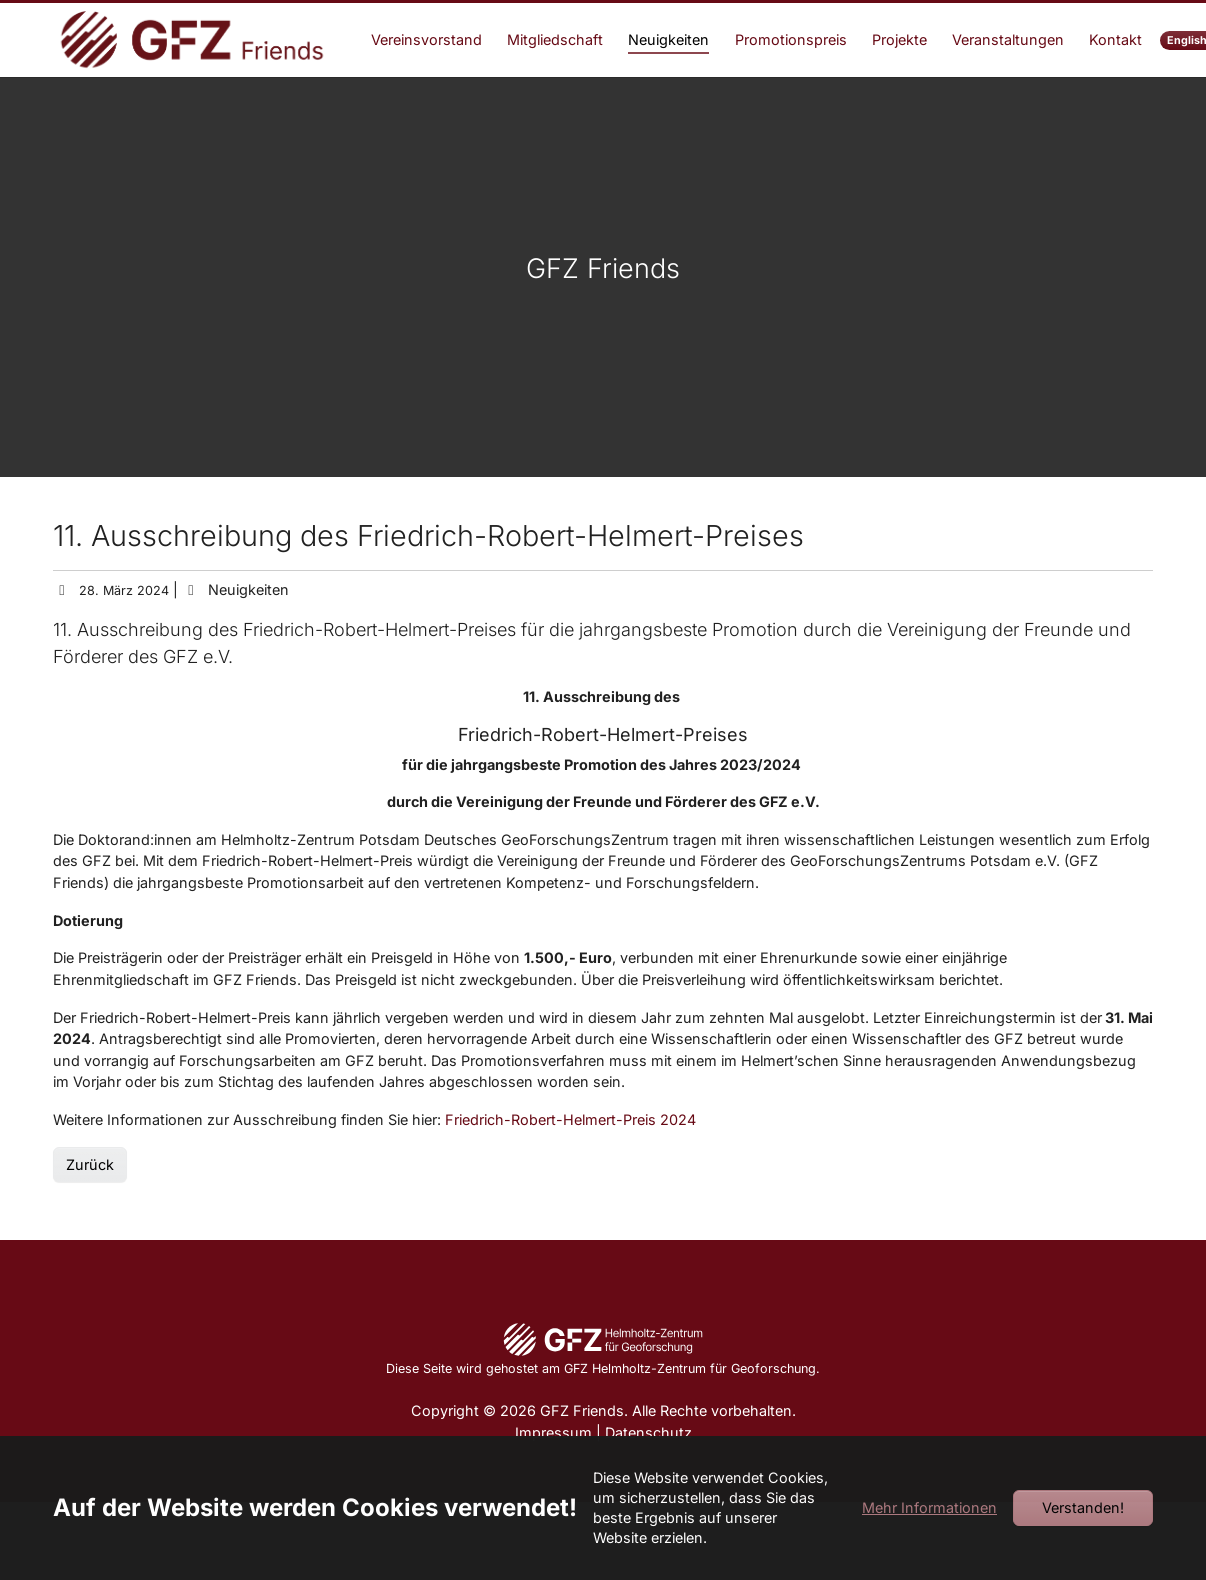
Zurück (90, 1200)
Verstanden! (1083, 1507)
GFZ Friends (603, 304)
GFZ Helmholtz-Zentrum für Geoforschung (690, 1404)
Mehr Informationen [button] (929, 1507)
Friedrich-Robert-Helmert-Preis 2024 (570, 1155)
